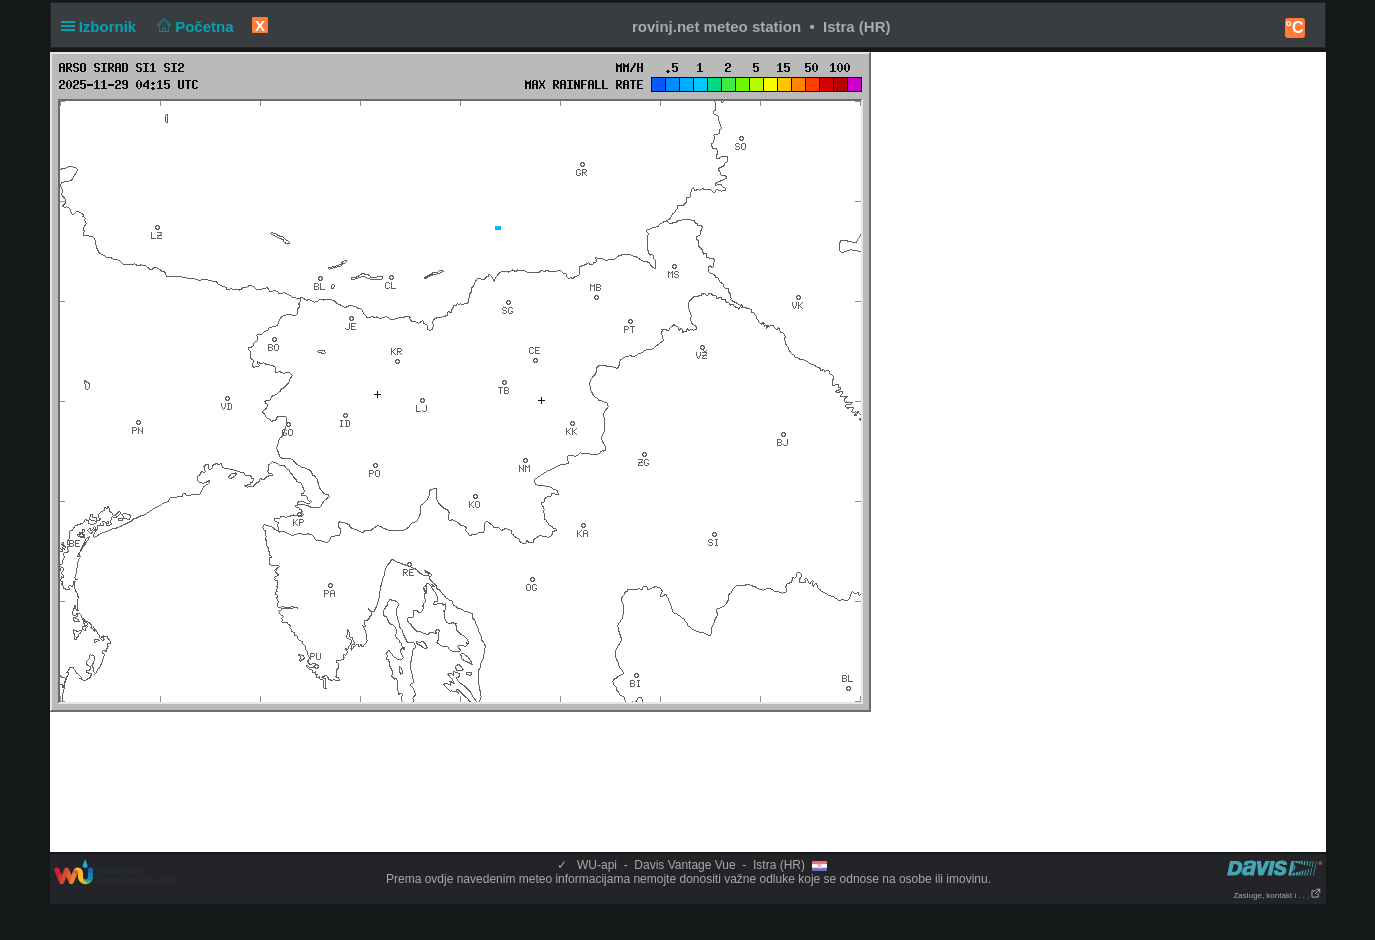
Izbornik (103, 26)
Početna (193, 26)
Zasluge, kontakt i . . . (1277, 895)
